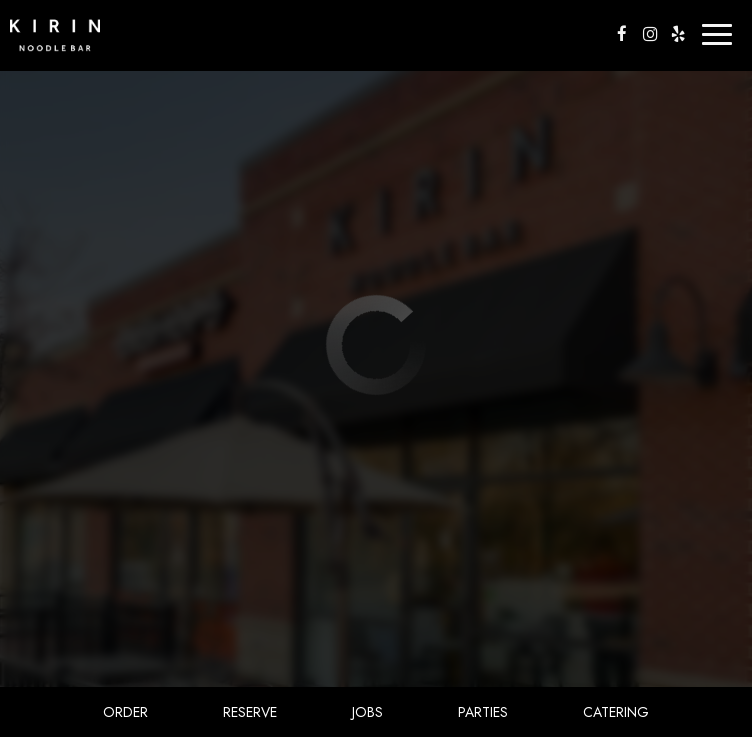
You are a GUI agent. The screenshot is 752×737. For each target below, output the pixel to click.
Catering (616, 712)
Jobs (367, 712)
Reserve (250, 712)
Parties (483, 712)
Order (125, 712)
